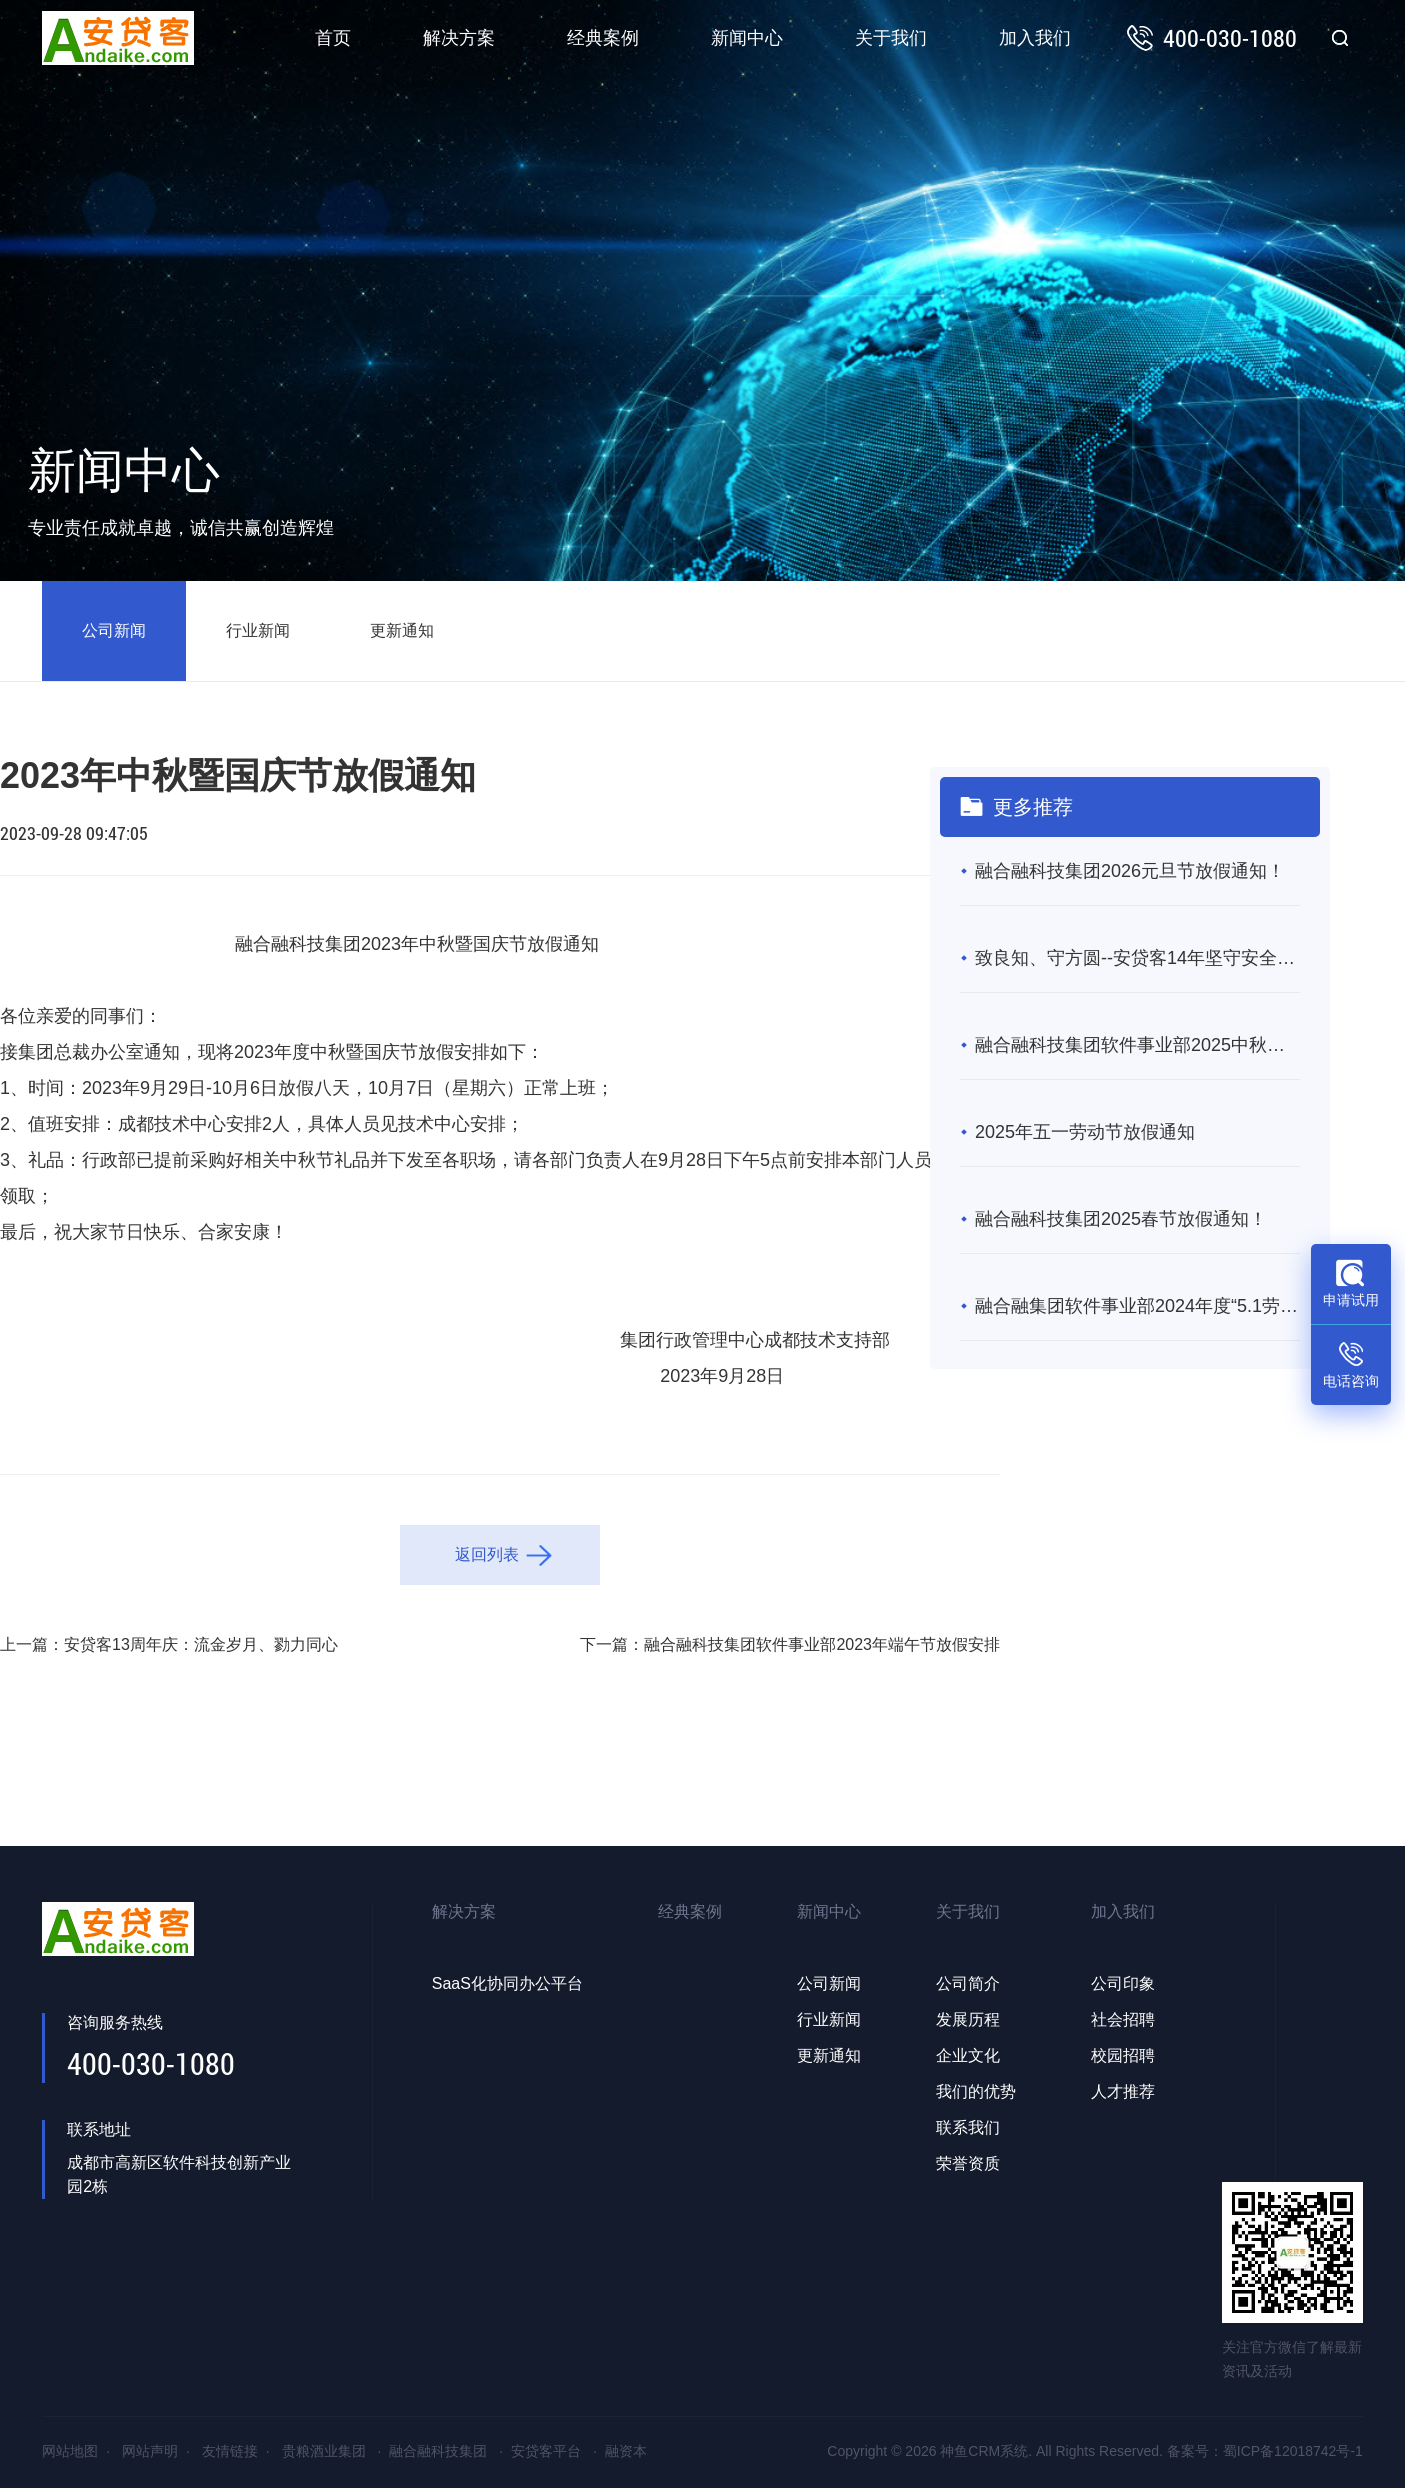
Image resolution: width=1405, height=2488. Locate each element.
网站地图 (70, 2451)
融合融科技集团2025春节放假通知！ (1121, 1219)
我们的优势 (976, 2091)
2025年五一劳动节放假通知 (1085, 1132)
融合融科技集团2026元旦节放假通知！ (1130, 871)
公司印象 (1123, 1983)
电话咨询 (1351, 1381)
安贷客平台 (546, 2451)
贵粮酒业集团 (324, 2451)
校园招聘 (1123, 2055)
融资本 (626, 2451)
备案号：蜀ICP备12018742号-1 (1265, 2451)
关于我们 (891, 38)
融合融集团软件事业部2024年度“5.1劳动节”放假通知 (1137, 1306)
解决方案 (459, 38)
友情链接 (230, 2451)
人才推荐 (1123, 2091)
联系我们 (968, 2127)
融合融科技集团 (438, 2451)
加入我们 (1035, 38)
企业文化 (968, 2055)
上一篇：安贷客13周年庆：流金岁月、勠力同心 (169, 1644)
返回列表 (487, 1554)
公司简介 (968, 1983)
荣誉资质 (968, 2163)
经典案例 (603, 38)
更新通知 (402, 630)
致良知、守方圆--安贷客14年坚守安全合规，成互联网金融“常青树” (1137, 958)
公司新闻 (114, 630)
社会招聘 (1123, 2019)
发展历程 (968, 2019)
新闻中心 (747, 38)
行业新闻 (258, 630)
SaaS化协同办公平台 (507, 1983)
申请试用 (1351, 1300)
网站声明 (150, 2451)
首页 (333, 38)
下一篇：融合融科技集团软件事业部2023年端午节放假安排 (790, 1644)
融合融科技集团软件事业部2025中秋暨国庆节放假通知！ (1137, 1045)
